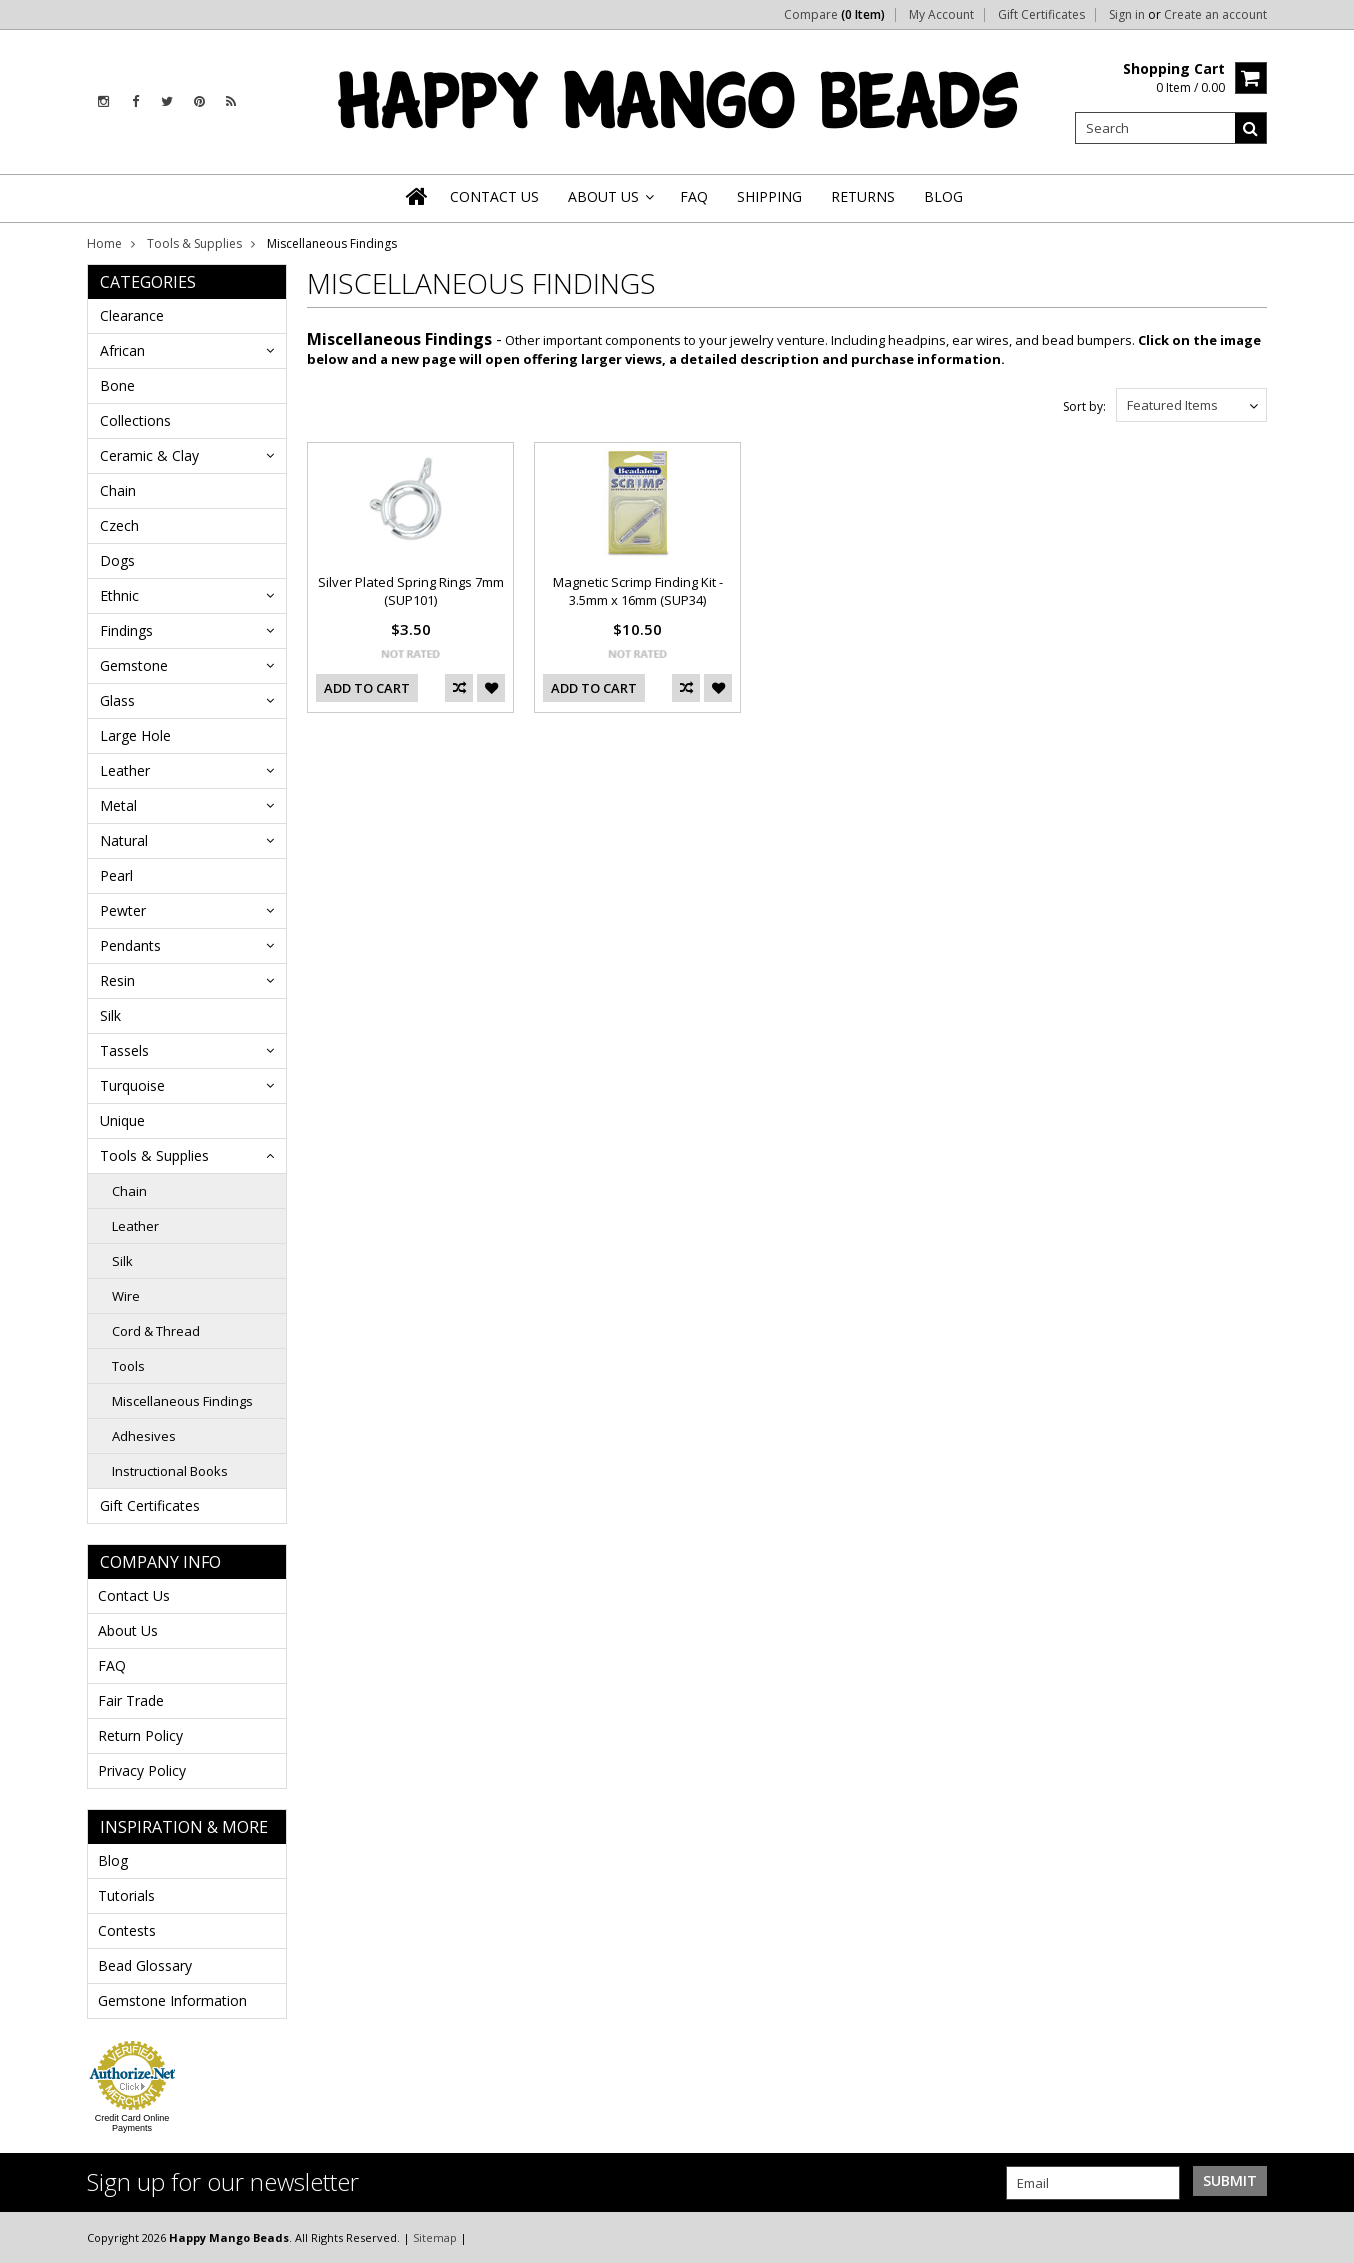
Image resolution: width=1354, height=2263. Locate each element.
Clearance (132, 315)
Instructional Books (170, 1471)
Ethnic (119, 595)
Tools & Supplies (194, 243)
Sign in (1127, 15)
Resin (117, 980)
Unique (122, 1120)
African (122, 350)
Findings (126, 630)
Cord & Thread (156, 1331)
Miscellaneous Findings (182, 1401)
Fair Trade (131, 1700)
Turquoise (132, 1085)
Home (104, 243)
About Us (128, 1630)
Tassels (124, 1050)
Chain (118, 490)
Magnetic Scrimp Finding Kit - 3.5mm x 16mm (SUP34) (638, 591)
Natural (124, 840)
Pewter (123, 910)
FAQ (112, 1665)
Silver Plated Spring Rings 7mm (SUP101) (411, 591)
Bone (117, 385)
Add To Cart (367, 688)
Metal (118, 805)
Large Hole (135, 735)
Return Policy (140, 1735)
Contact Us (134, 1595)
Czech (119, 525)
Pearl (116, 875)
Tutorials (126, 1895)
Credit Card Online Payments (132, 2123)
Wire (126, 1296)
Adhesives (144, 1436)
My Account (941, 15)
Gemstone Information (172, 2000)
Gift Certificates (1041, 15)
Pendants (130, 945)
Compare (834, 15)
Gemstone (134, 665)
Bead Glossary (145, 1965)
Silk (110, 1015)
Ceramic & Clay (149, 455)
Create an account (1215, 15)
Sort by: (1084, 406)
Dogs (117, 560)
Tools (128, 1366)
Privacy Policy (142, 1770)
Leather (125, 770)
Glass (117, 700)
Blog (113, 1860)
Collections (135, 420)
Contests (127, 1930)
